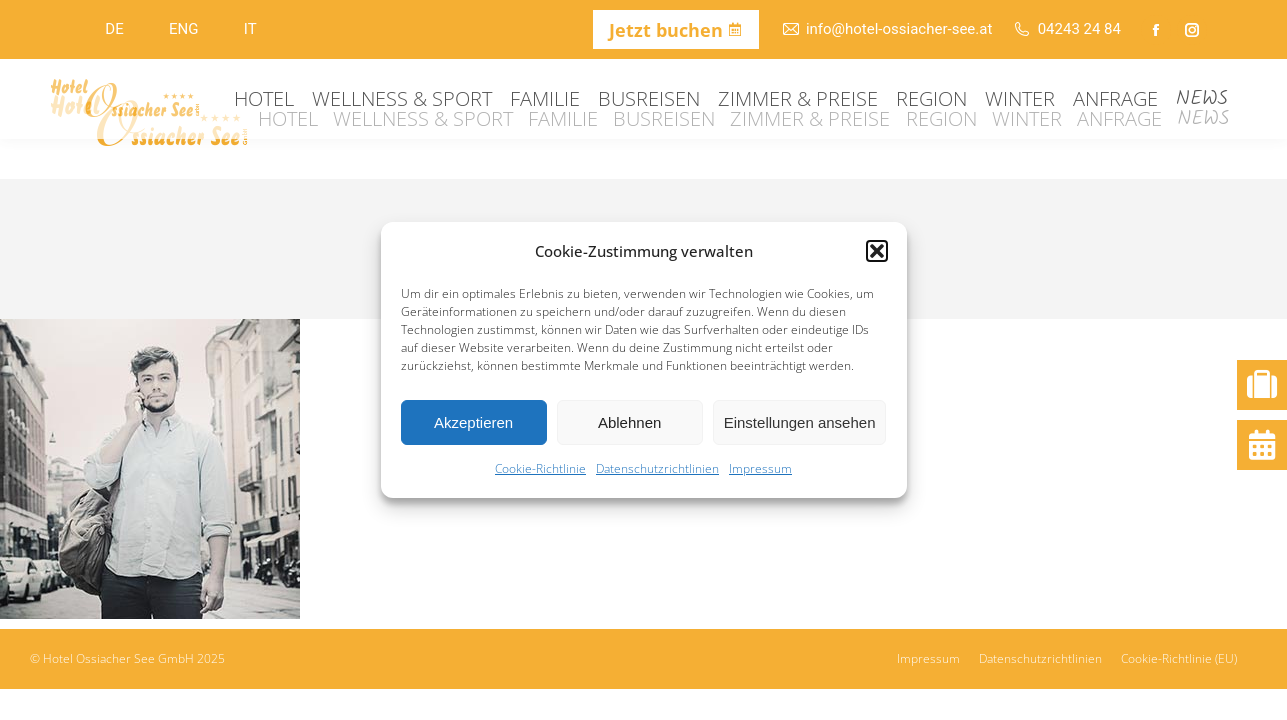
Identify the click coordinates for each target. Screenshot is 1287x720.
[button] (877, 251)
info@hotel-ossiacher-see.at (887, 29)
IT (250, 29)
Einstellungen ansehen (800, 422)
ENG (183, 29)
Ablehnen (629, 422)
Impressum (760, 468)
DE (114, 29)
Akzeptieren (473, 422)
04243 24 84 (1066, 29)
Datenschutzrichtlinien (657, 468)
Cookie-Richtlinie (540, 468)
